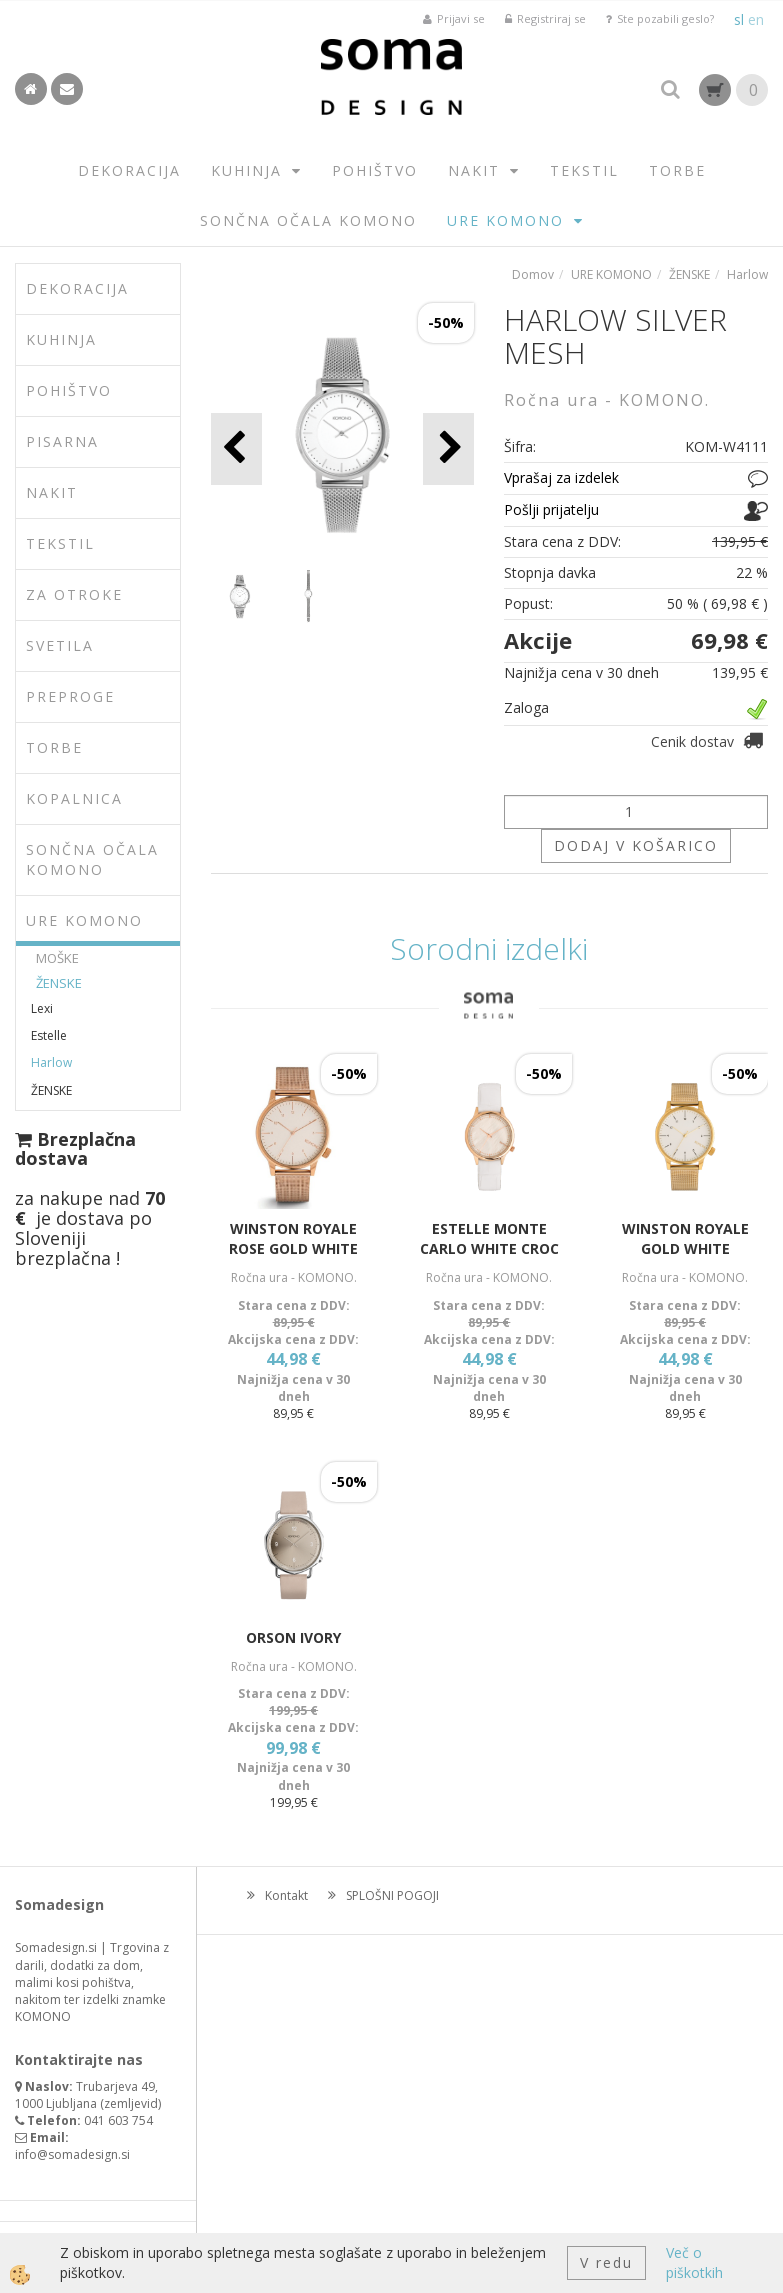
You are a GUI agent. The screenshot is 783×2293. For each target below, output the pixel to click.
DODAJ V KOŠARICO (636, 845)
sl (739, 19)
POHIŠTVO (375, 170)
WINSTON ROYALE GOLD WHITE (685, 1238)
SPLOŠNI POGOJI (392, 1895)
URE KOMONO (505, 220)
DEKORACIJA (129, 170)
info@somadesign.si (72, 2154)
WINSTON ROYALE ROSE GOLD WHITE (293, 1238)
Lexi (42, 1008)
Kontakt (286, 1895)
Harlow (51, 1062)
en (756, 19)
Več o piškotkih (694, 2262)
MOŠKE (57, 958)
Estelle (49, 1035)
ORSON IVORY (293, 1637)
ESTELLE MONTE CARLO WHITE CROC (489, 1238)
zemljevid (131, 2103)
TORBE (677, 170)
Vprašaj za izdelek (561, 477)
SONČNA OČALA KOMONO (308, 220)
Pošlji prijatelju (551, 509)
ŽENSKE (59, 983)
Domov (533, 274)
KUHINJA (246, 170)
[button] (448, 448)
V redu (606, 2262)
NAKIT (474, 170)
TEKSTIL (584, 170)
